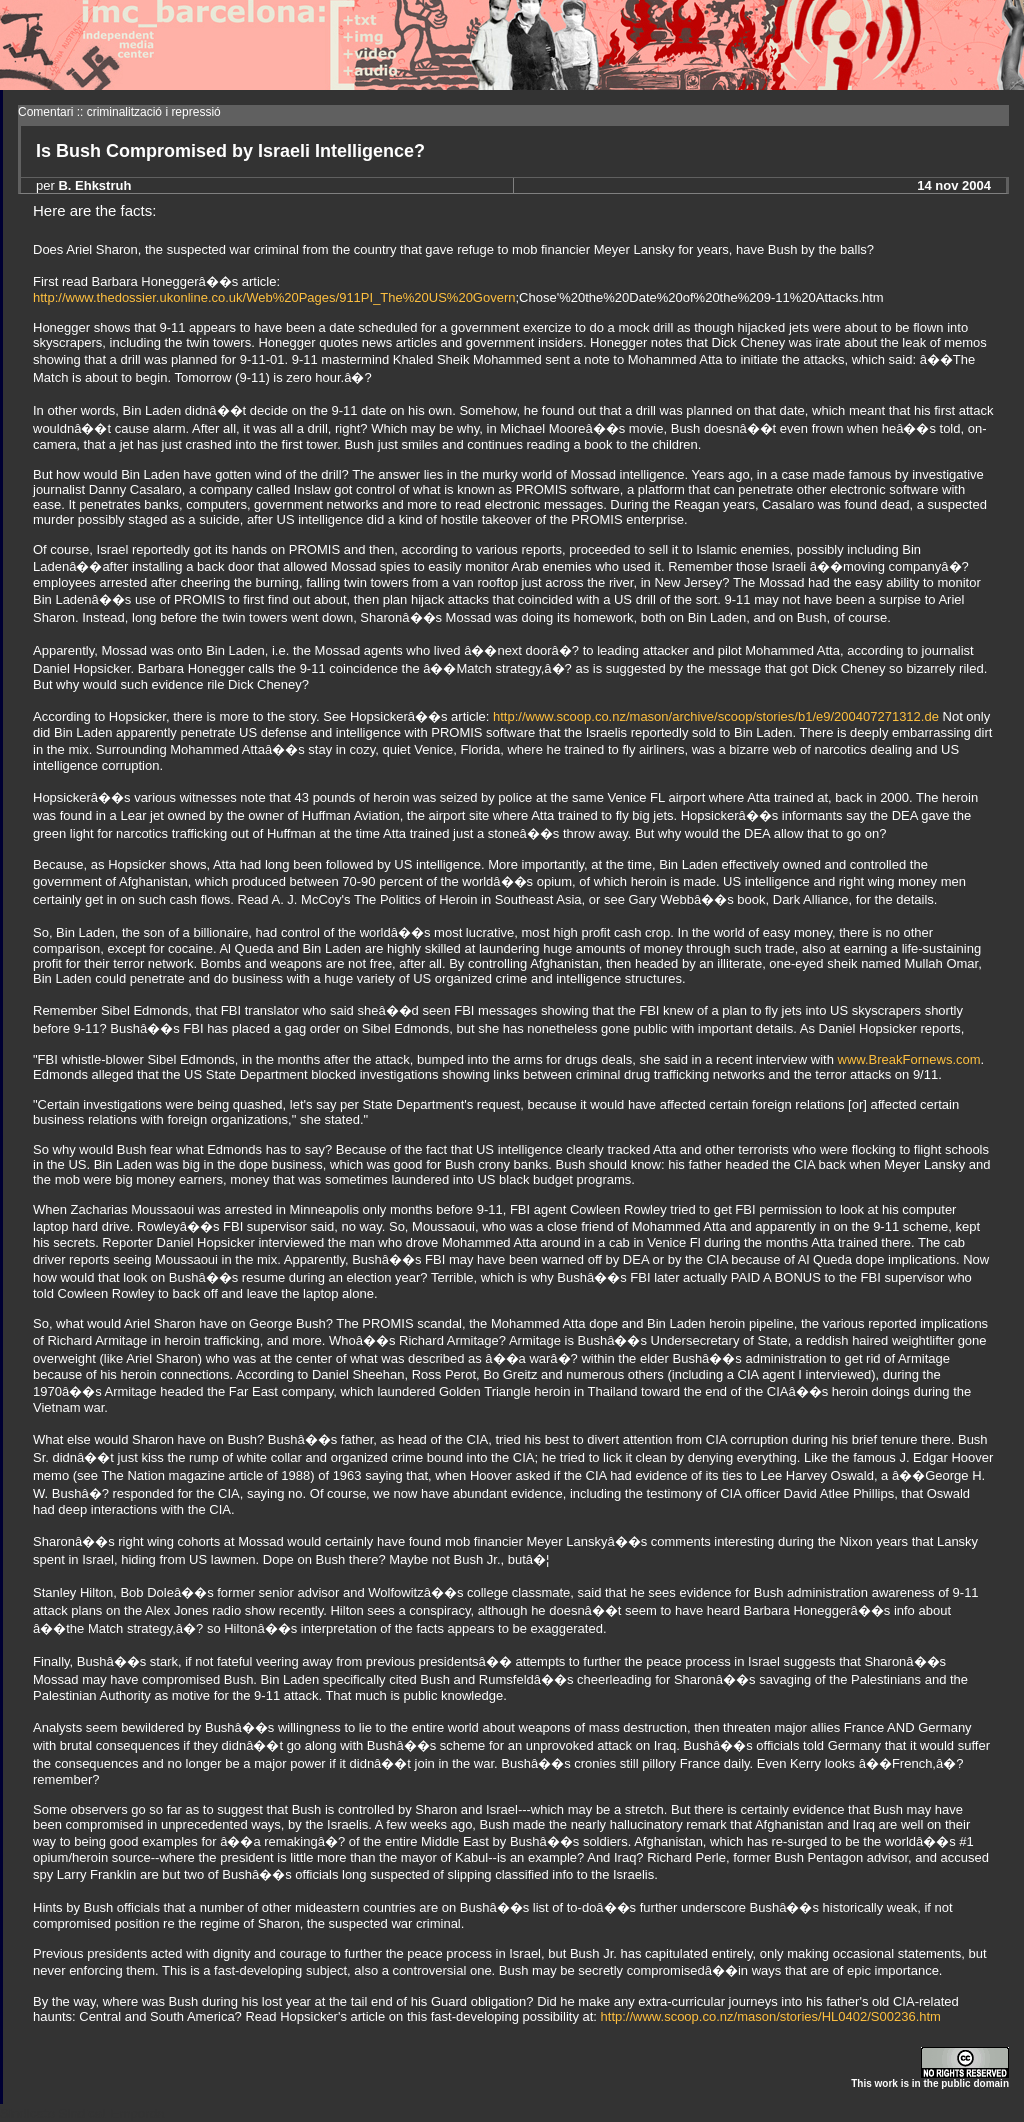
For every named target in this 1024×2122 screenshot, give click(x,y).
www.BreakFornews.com (909, 1059)
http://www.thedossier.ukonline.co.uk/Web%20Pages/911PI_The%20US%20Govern (274, 297)
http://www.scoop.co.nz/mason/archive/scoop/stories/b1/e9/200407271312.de (716, 716)
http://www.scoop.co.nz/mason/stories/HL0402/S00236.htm (771, 2016)
